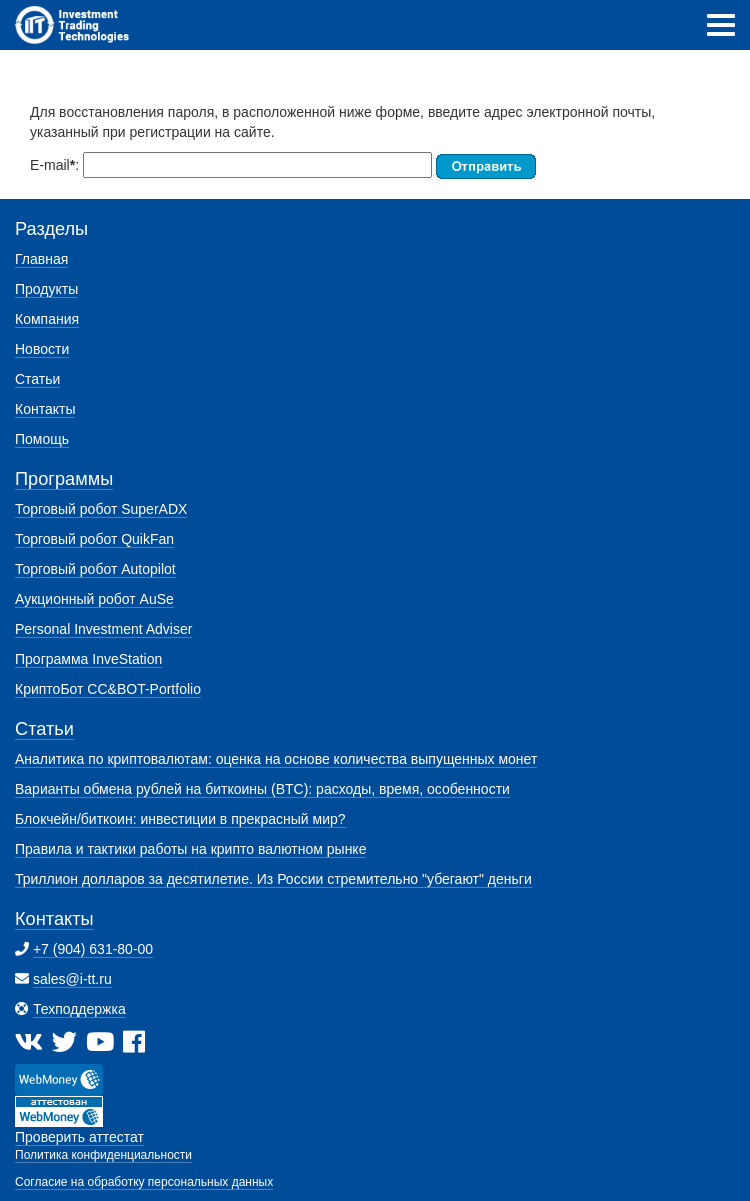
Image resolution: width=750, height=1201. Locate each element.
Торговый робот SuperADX (101, 509)
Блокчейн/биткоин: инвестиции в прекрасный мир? (180, 819)
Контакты (45, 409)
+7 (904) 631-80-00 (93, 949)
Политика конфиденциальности (103, 1155)
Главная (41, 259)
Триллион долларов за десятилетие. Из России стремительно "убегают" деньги (273, 879)
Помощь (42, 439)
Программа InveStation (88, 659)
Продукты (46, 289)
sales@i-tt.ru (72, 979)
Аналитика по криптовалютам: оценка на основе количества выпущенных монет (276, 759)
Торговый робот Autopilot (95, 569)
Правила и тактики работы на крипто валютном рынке (190, 849)
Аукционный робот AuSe (94, 599)
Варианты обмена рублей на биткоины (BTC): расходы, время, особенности (262, 789)
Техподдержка (79, 1009)
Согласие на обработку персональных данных (144, 1182)
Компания (47, 319)
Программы (64, 479)
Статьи (37, 379)
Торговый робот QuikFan (94, 539)
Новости (42, 349)
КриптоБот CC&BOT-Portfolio (108, 689)
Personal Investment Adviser (103, 629)
